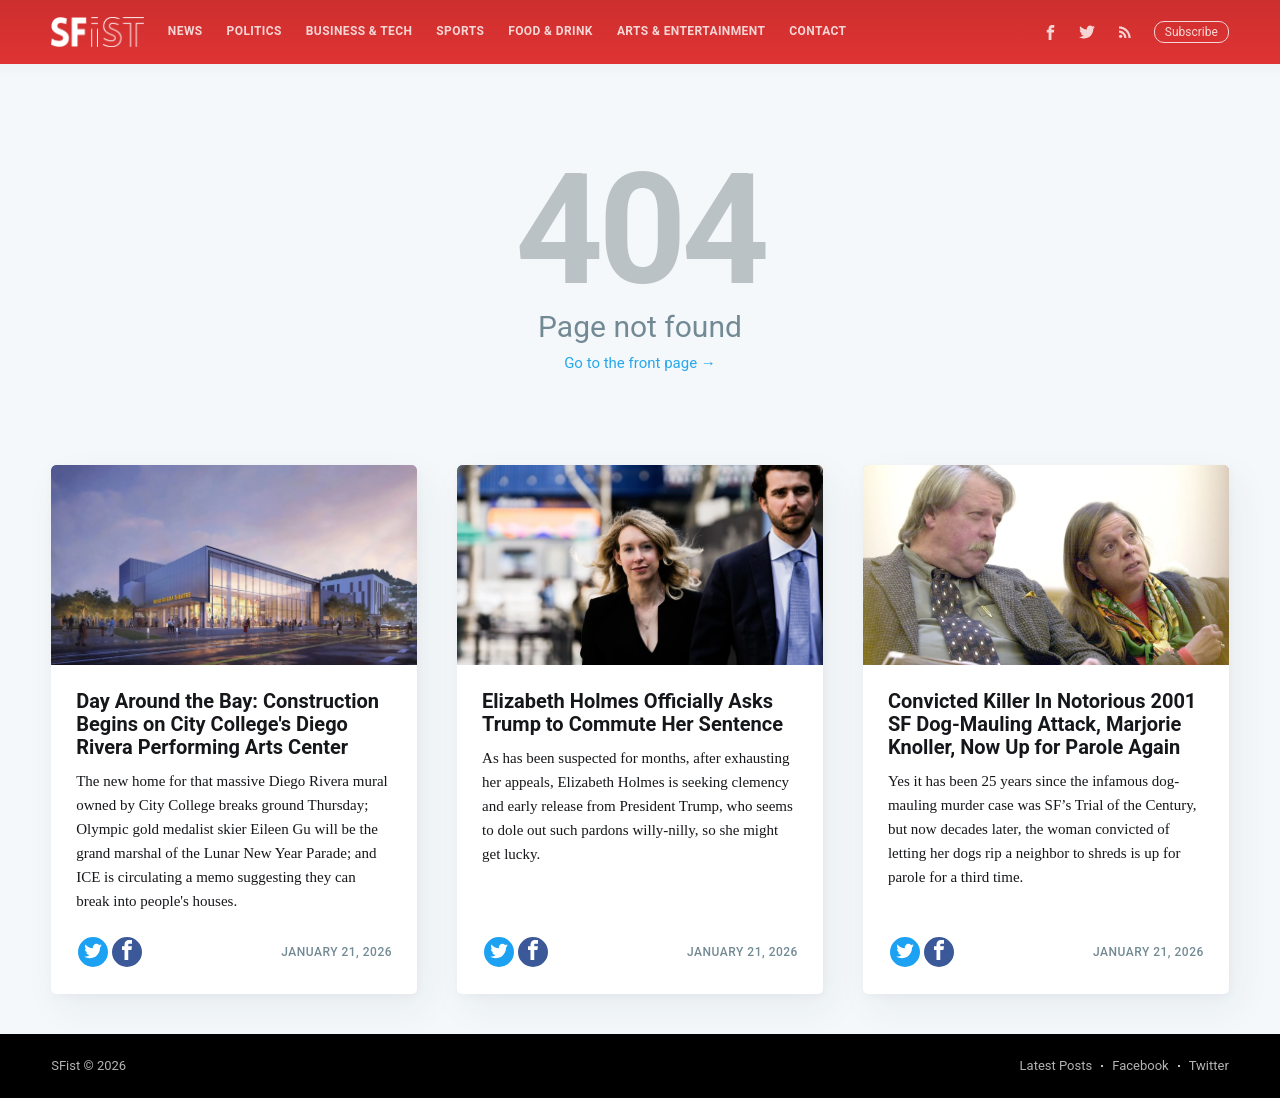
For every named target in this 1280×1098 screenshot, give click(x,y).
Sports (460, 31)
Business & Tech (359, 31)
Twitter (1209, 1065)
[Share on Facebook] (127, 952)
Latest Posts (1056, 1065)
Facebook (1140, 1065)
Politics (254, 31)
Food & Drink (550, 31)
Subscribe (1191, 32)
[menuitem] (185, 31)
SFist (65, 1065)
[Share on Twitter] (93, 952)
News (185, 31)
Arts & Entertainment (691, 31)
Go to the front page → (640, 363)
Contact (817, 31)
